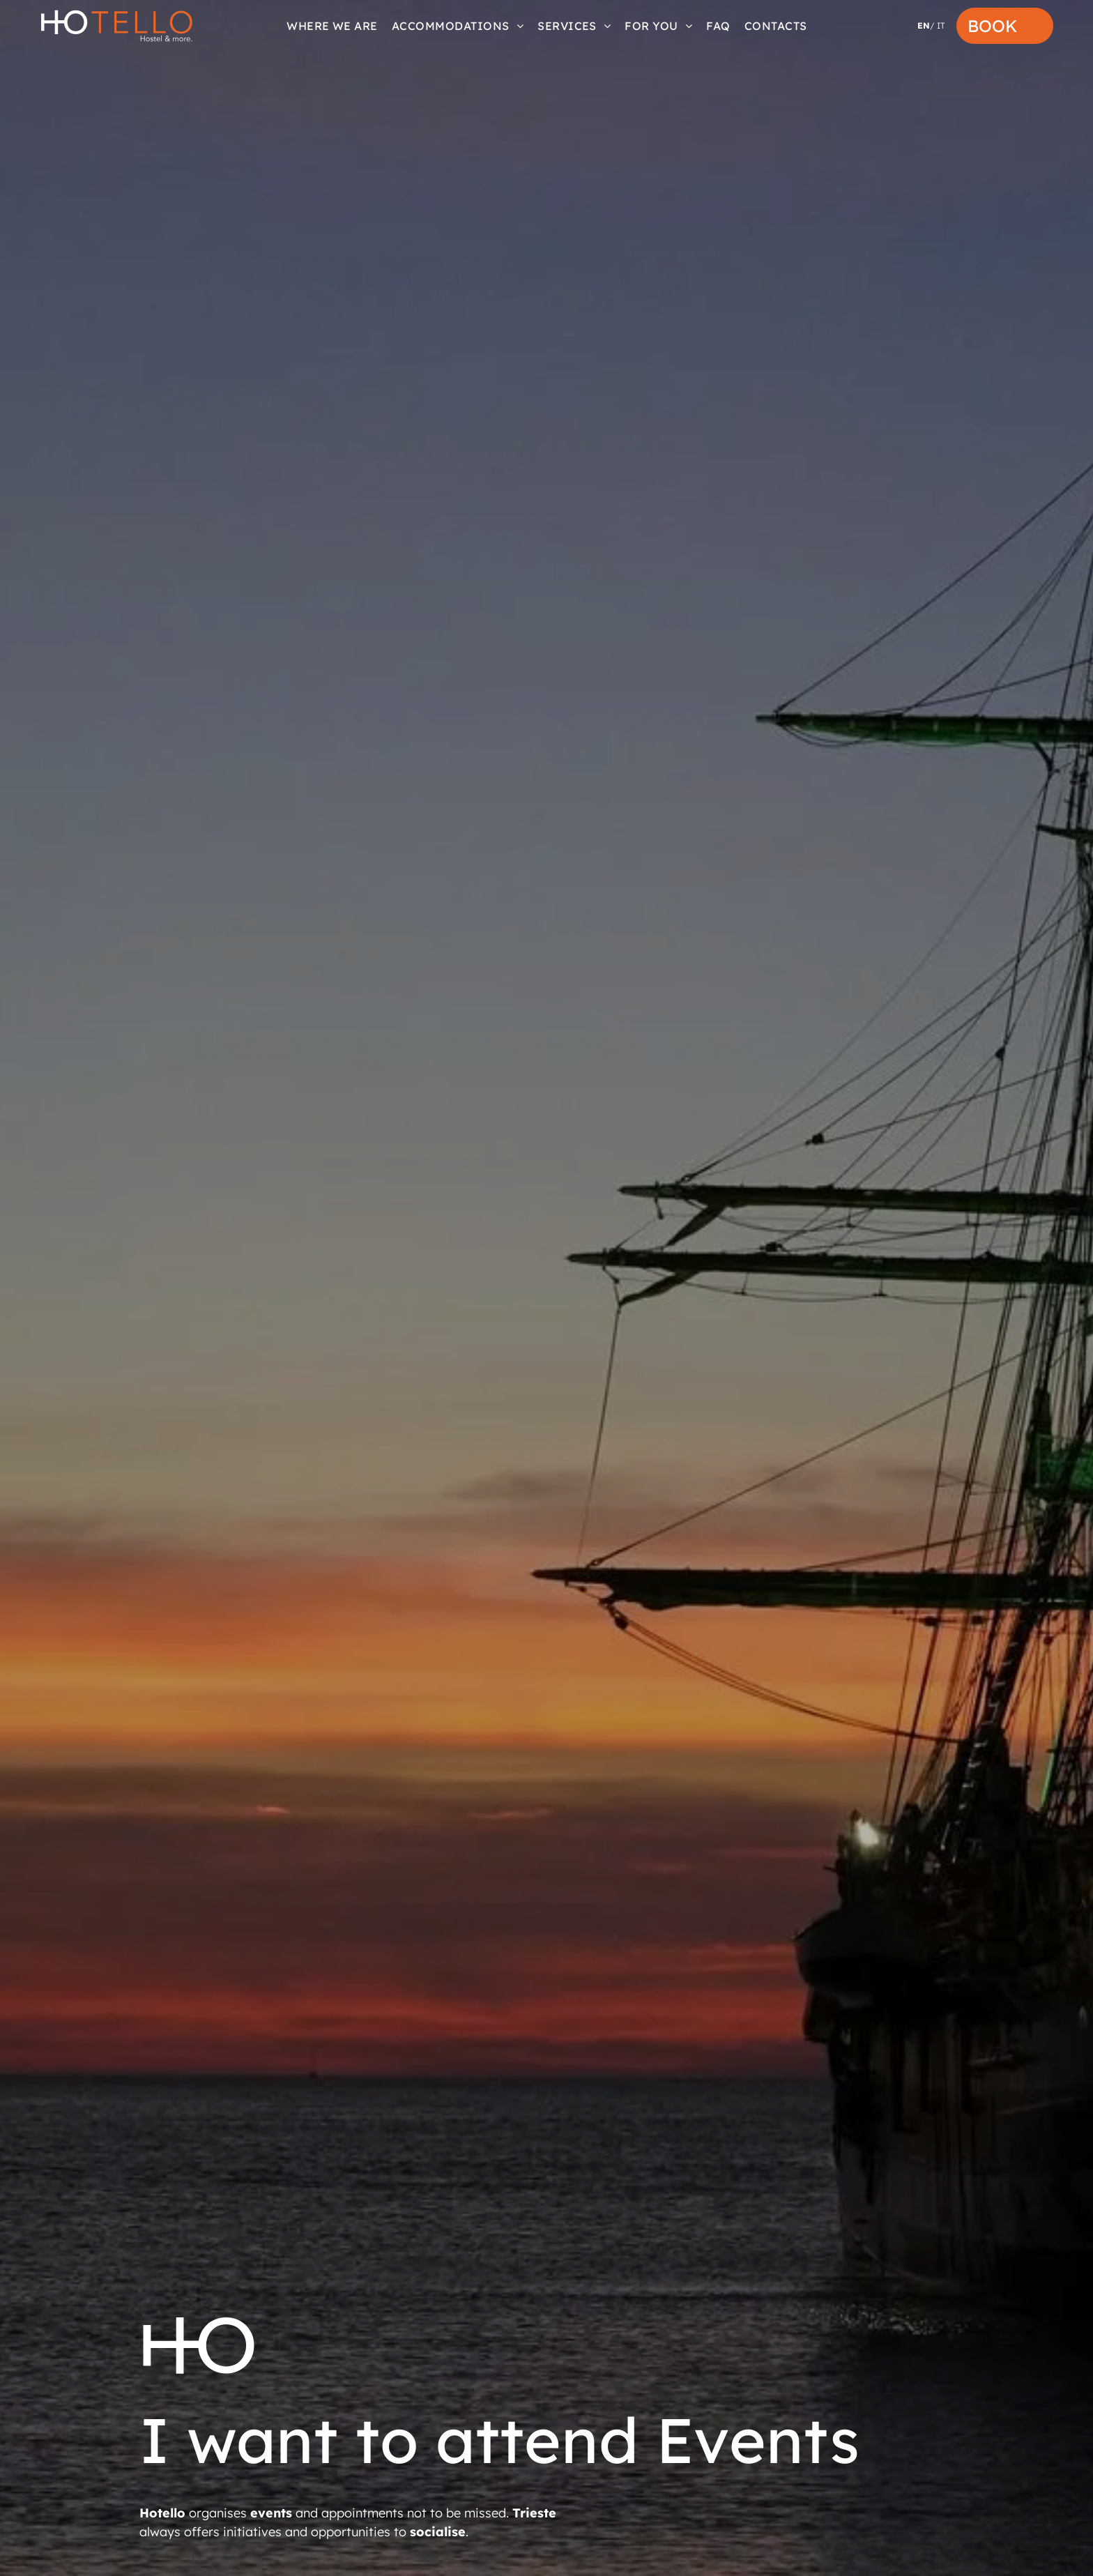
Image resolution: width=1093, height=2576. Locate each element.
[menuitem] (332, 25)
